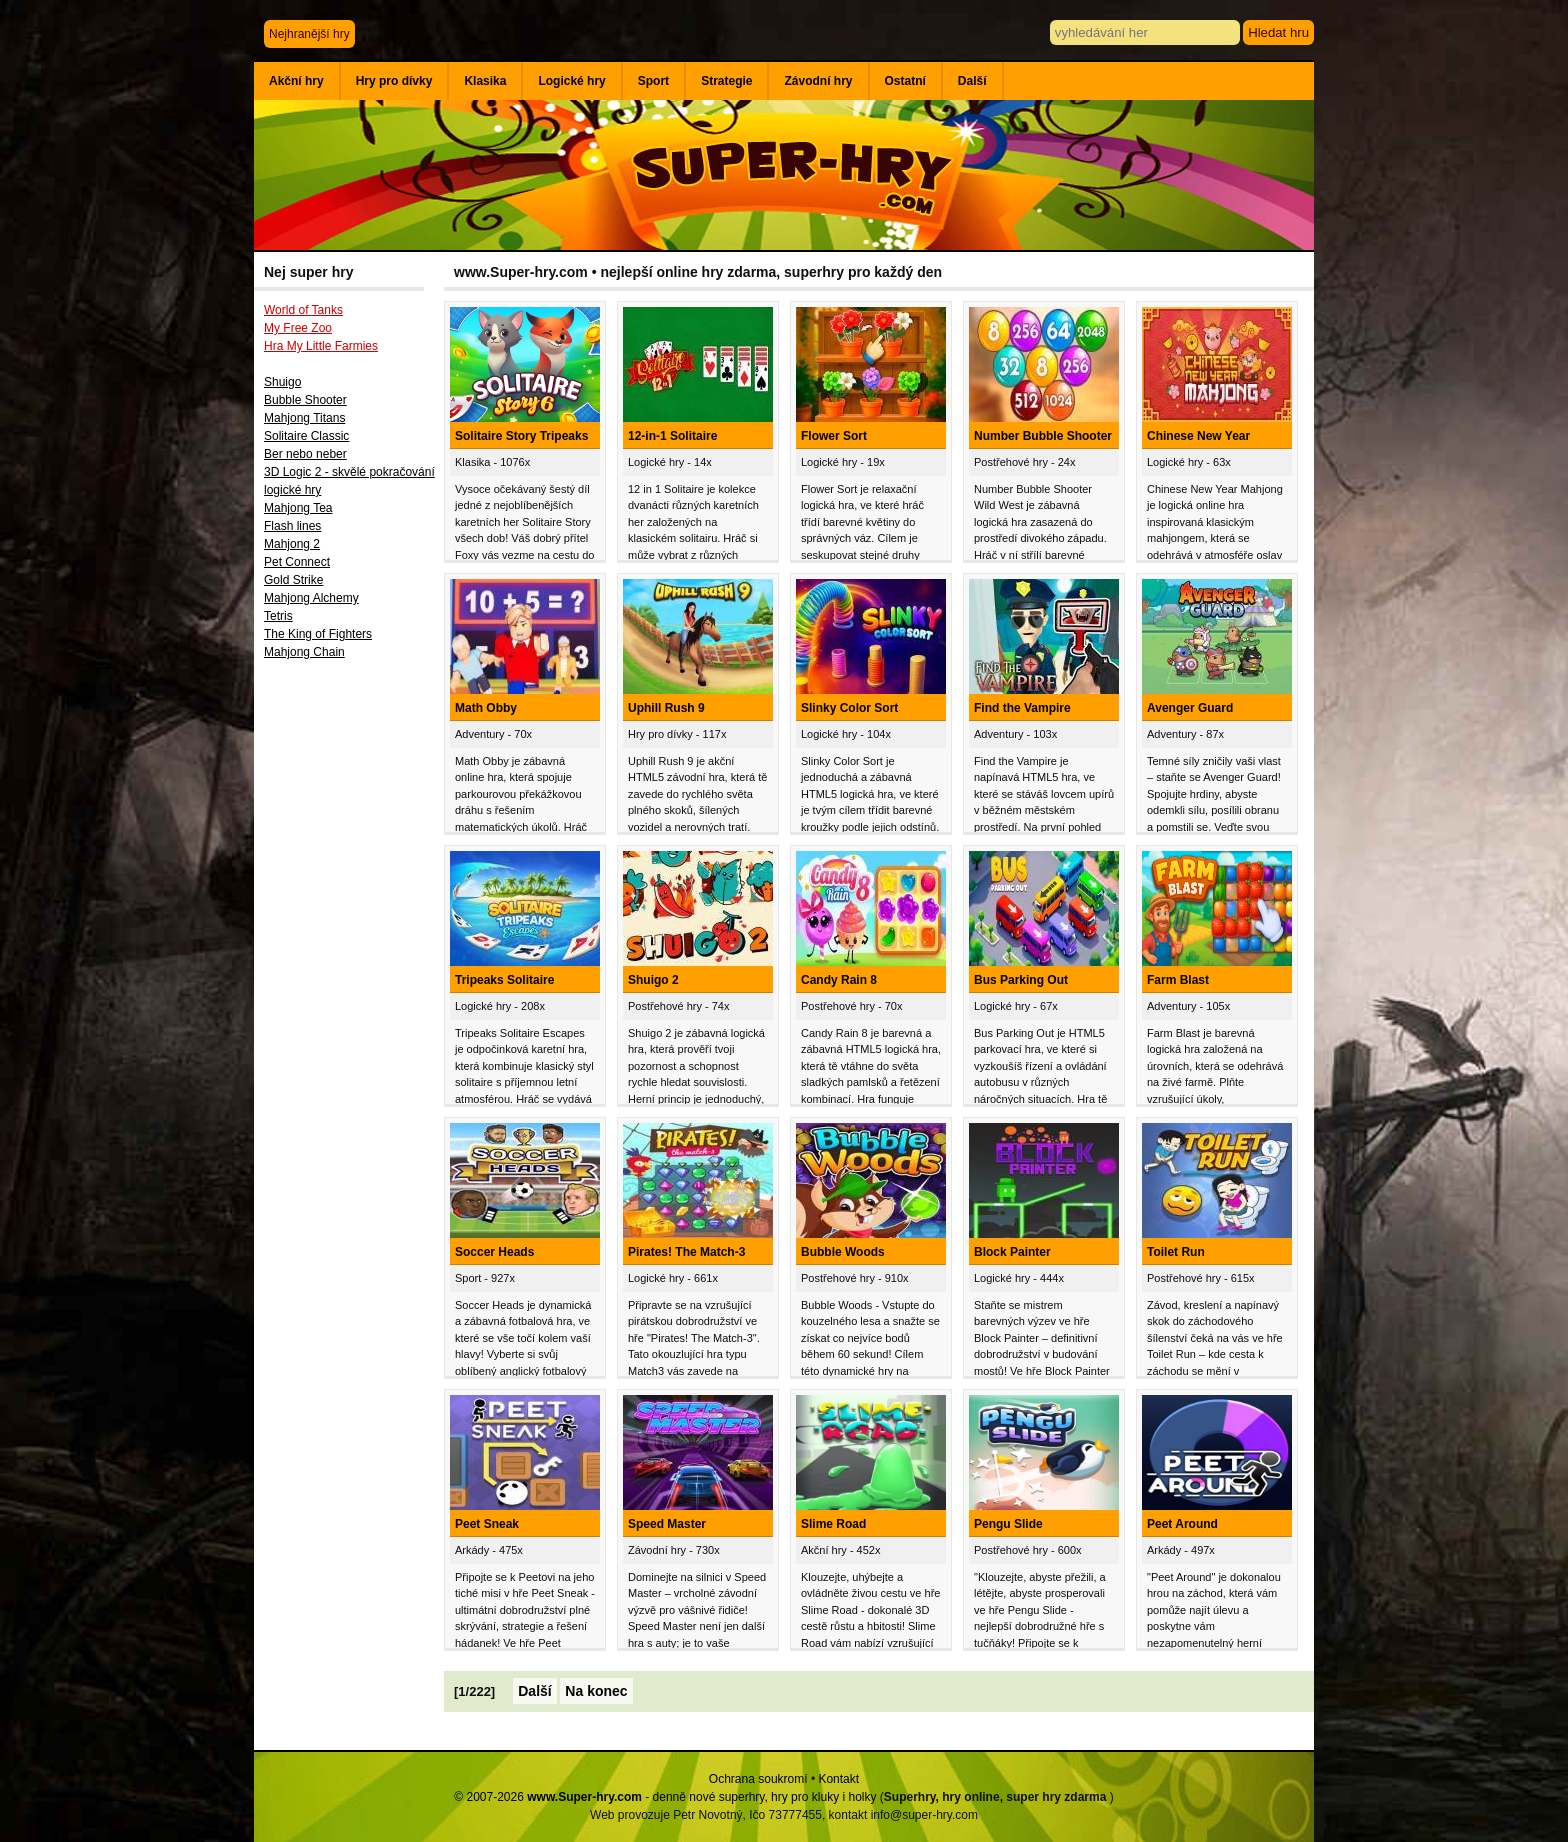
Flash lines (292, 526)
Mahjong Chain (304, 652)
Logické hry (571, 81)
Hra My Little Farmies (321, 346)
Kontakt (838, 1779)
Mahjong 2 (292, 544)
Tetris (278, 616)
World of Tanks (303, 310)
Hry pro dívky (394, 81)
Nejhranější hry (309, 34)
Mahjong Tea (298, 508)
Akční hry (296, 81)
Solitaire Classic (306, 436)
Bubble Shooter (305, 400)
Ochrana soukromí (758, 1779)
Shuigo (282, 382)
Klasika (485, 81)
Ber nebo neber (305, 454)
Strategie (726, 81)
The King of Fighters (318, 634)
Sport (653, 81)
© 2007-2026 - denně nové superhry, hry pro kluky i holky (665, 1797)
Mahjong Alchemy (311, 598)
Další (972, 81)
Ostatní (905, 81)
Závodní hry (818, 81)
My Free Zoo (298, 328)
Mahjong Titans (304, 418)
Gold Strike (293, 580)
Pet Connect (297, 562)
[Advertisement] (349, 997)
